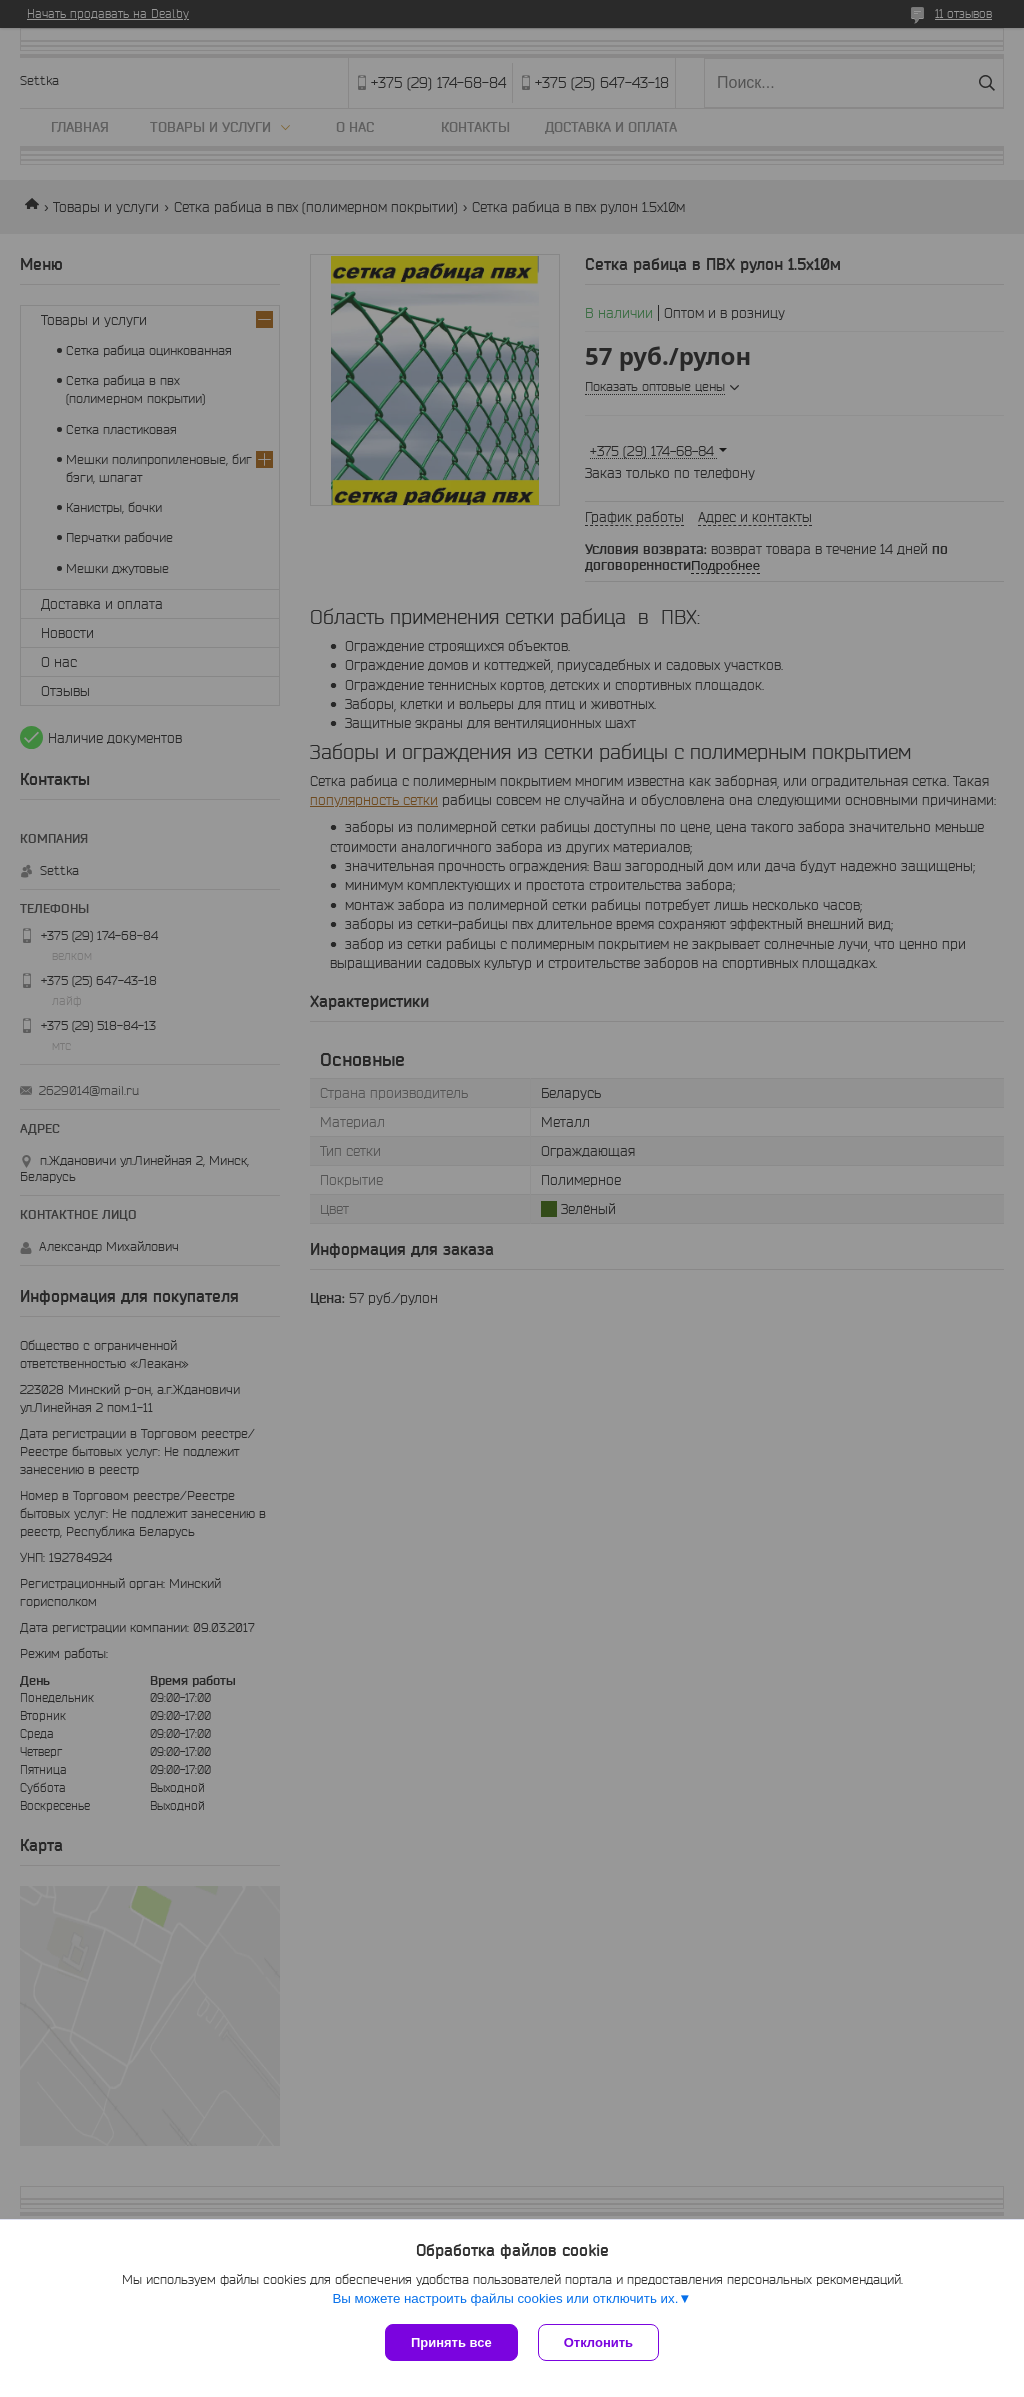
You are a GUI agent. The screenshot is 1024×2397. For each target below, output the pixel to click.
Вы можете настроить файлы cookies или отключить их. (505, 2298)
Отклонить (598, 2342)
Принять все (451, 2342)
